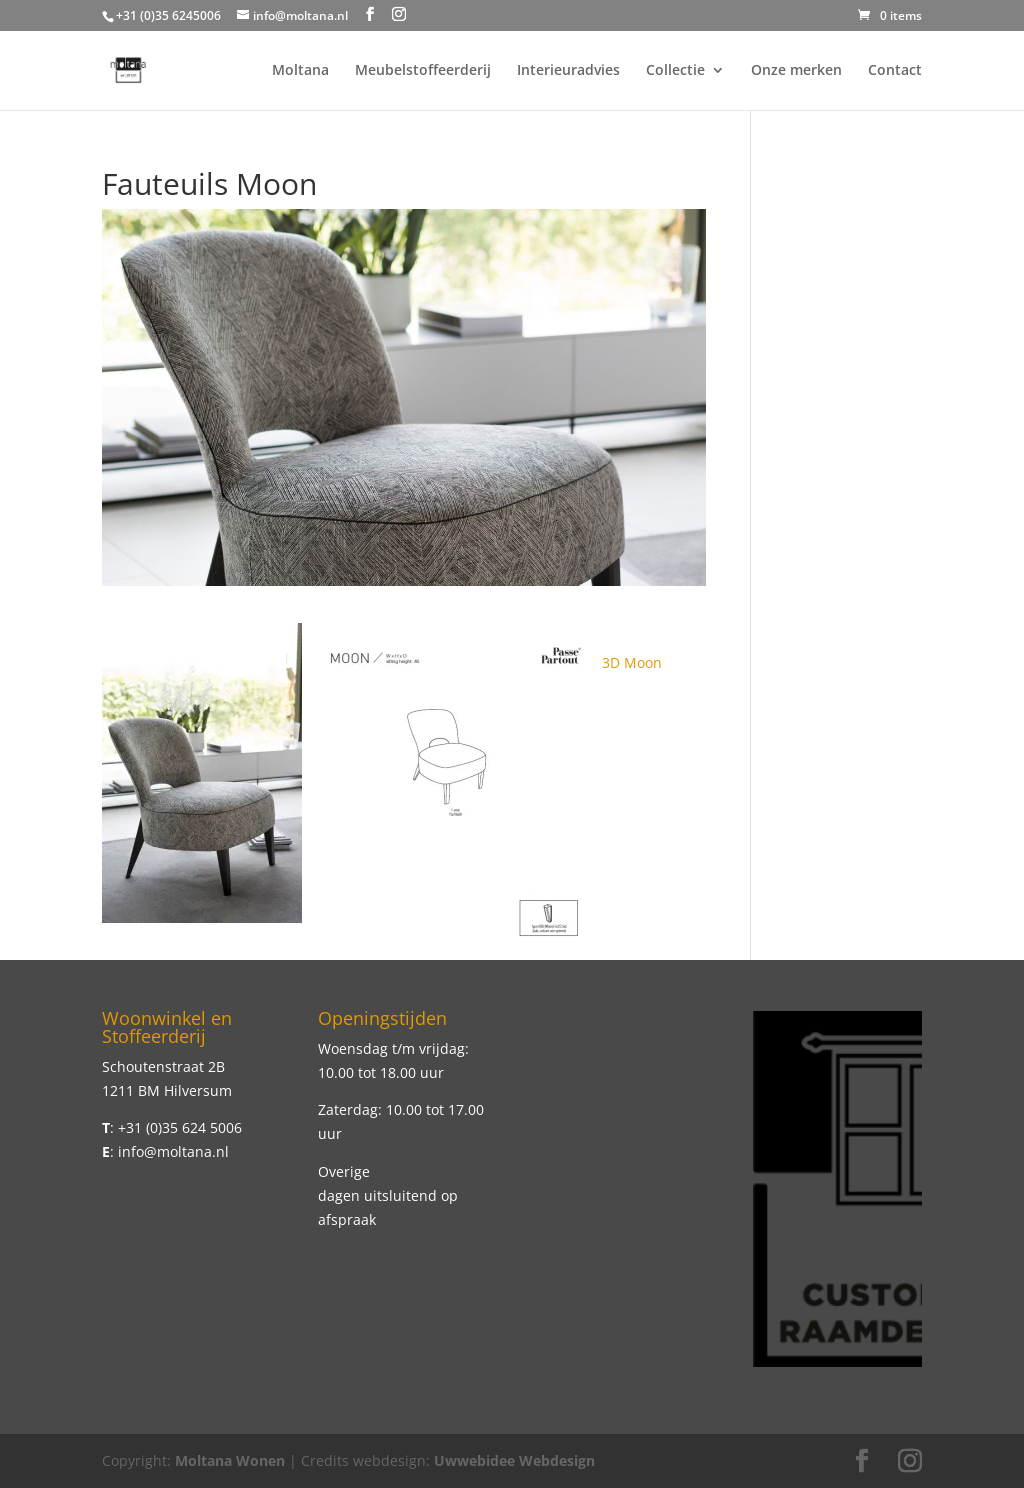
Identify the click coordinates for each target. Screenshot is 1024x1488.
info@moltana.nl (173, 1151)
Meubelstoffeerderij (423, 71)
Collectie (675, 71)
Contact (895, 71)
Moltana (300, 71)
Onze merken (796, 71)
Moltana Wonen (230, 1460)
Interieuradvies (568, 71)
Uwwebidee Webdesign (514, 1460)
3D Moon (632, 662)
